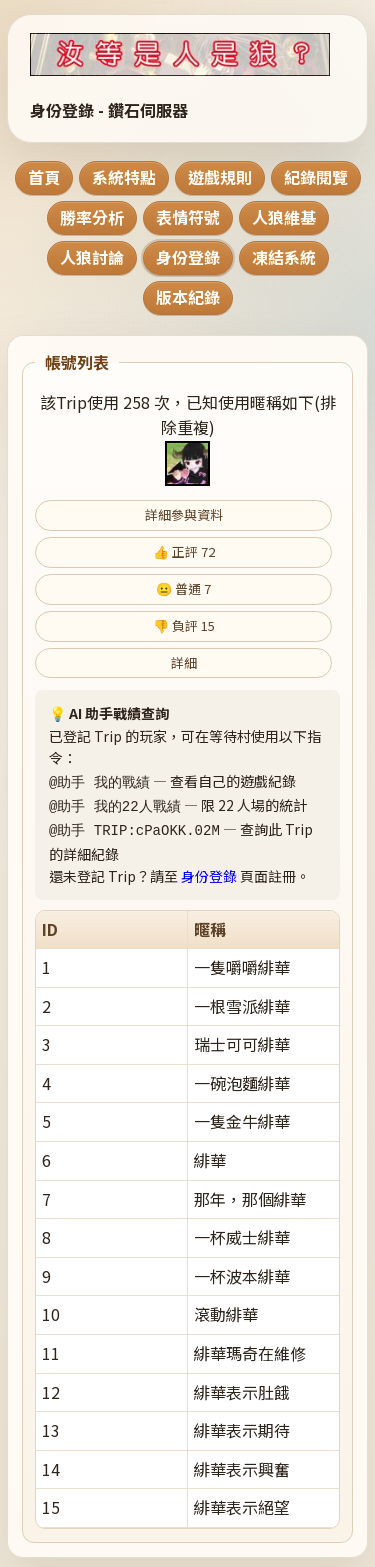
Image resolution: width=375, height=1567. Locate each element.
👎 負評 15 (184, 625)
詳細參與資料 (184, 514)
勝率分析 (92, 217)
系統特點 (124, 177)
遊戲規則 (220, 177)
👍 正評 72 (184, 551)
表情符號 (188, 217)
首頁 (44, 177)
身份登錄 (188, 257)
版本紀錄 (188, 297)
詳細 (184, 662)
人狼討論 (92, 257)
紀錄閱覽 (316, 177)
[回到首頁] (187, 54)
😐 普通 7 (183, 588)
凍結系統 (284, 257)
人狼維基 (284, 217)
